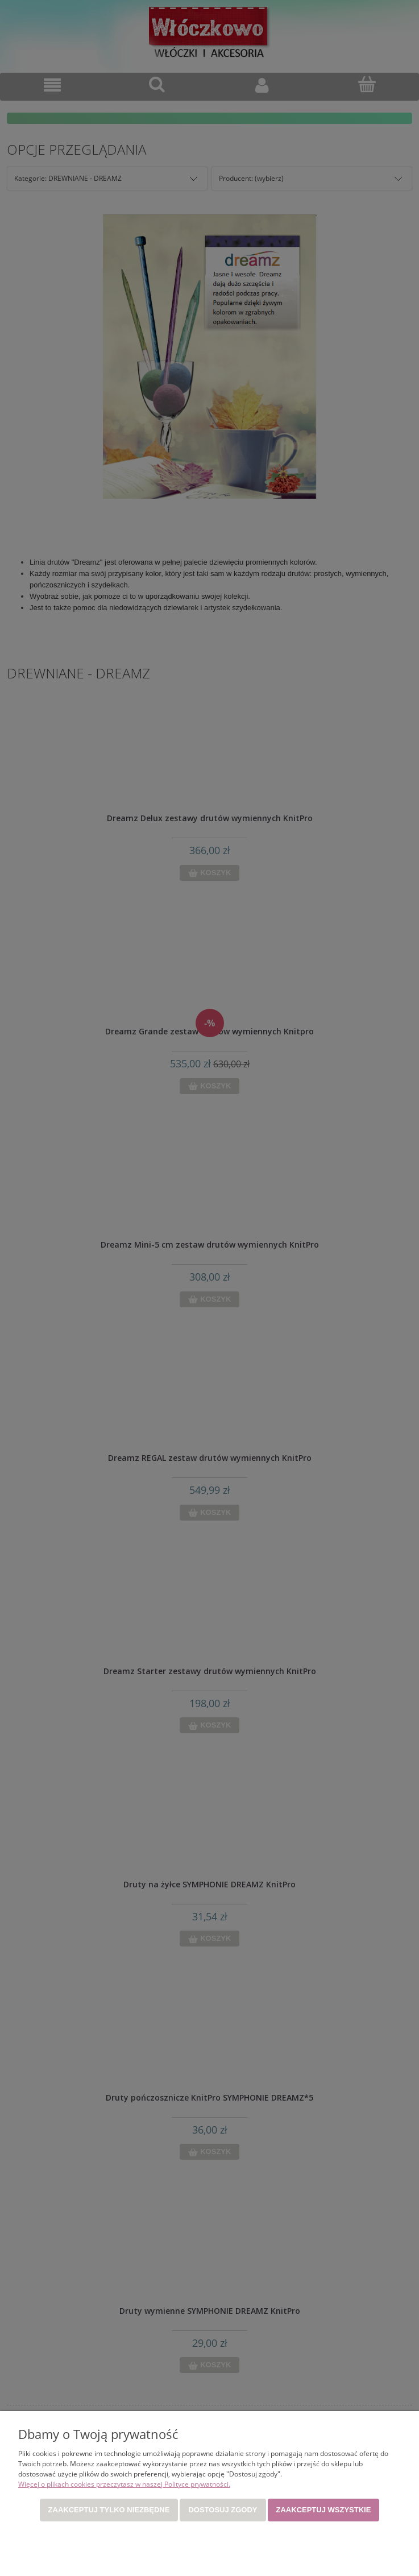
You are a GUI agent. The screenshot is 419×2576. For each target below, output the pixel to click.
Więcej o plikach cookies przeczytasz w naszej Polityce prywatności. (124, 2484)
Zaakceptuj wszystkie (323, 2509)
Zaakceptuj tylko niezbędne (109, 2509)
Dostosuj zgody (222, 2509)
